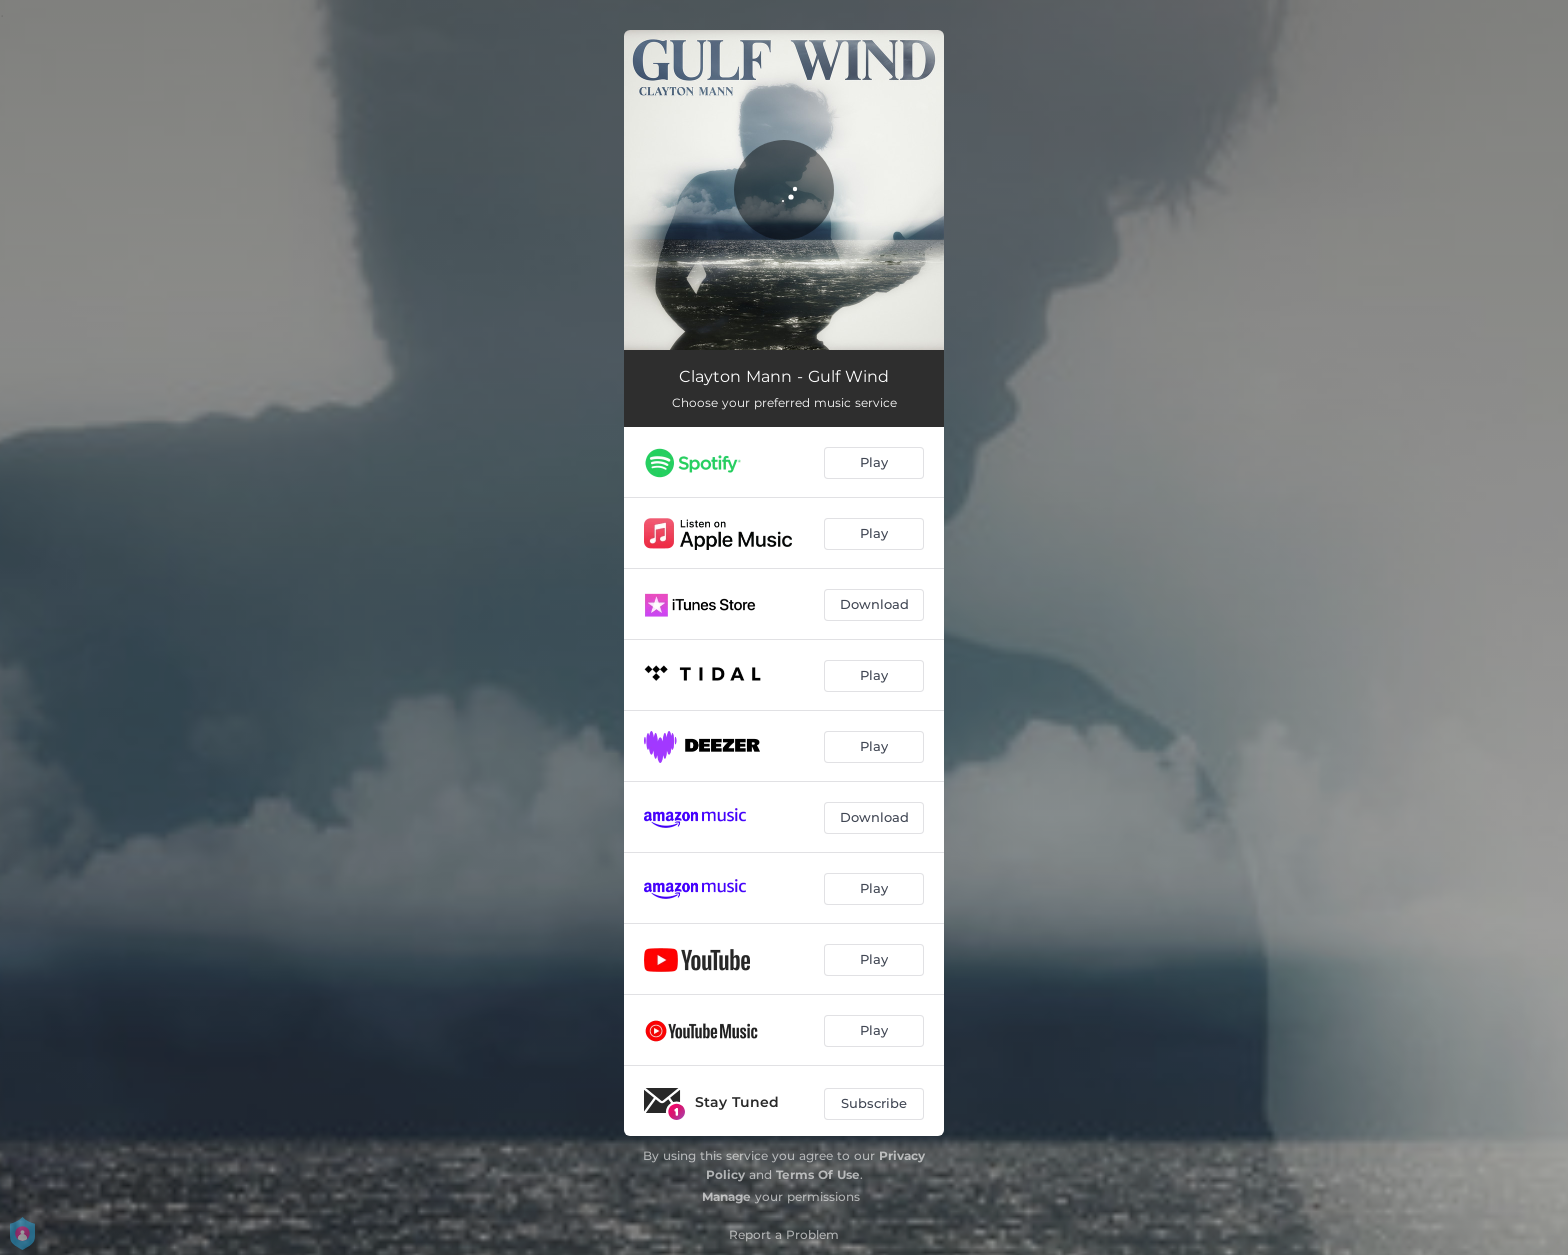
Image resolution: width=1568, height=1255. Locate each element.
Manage (726, 1196)
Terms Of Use (818, 1174)
